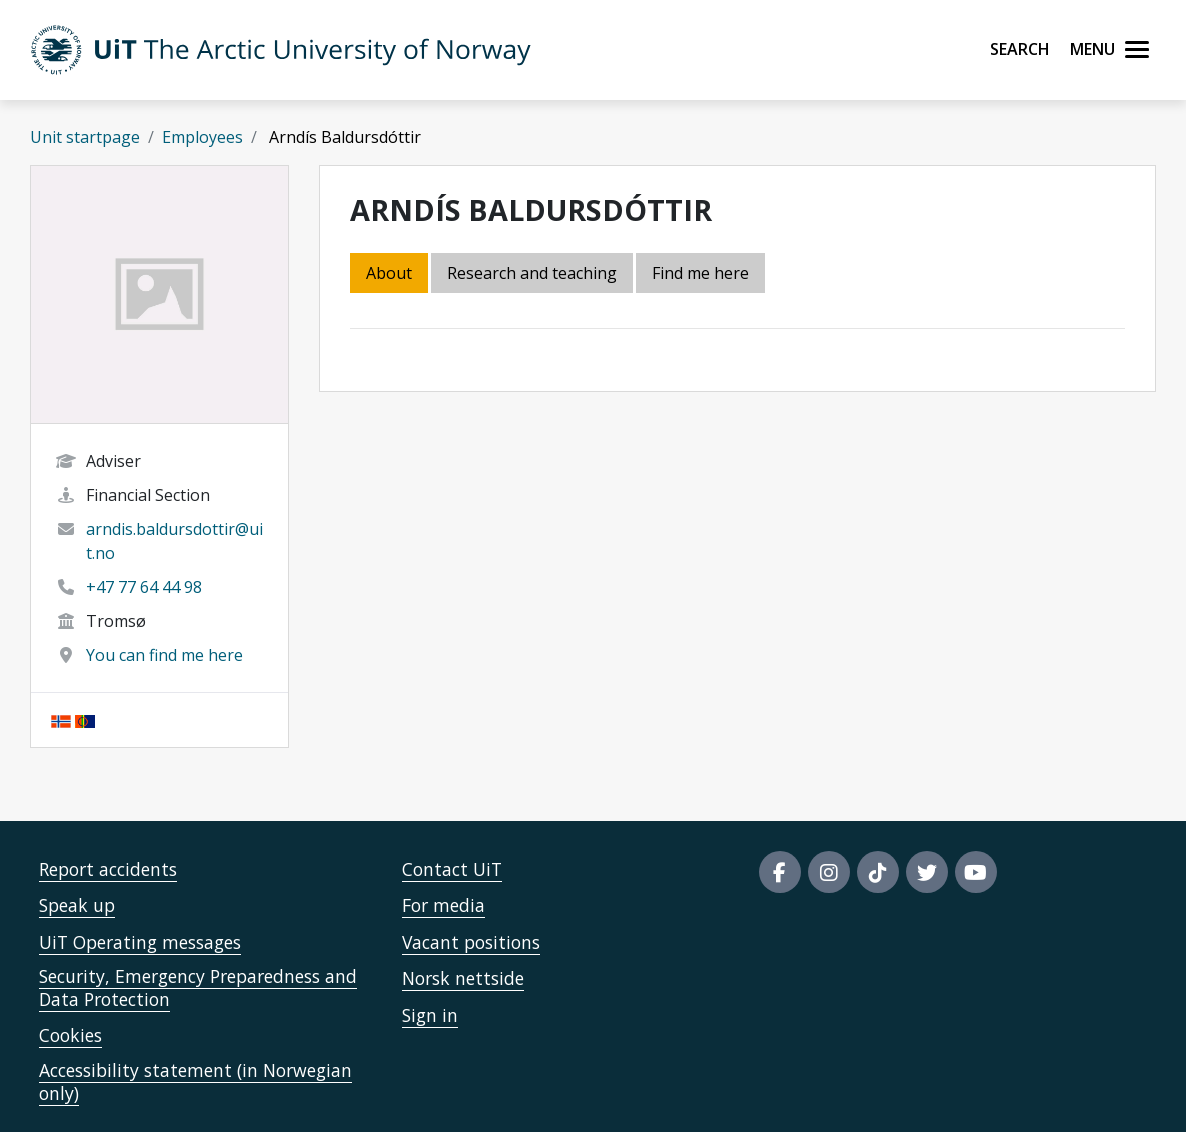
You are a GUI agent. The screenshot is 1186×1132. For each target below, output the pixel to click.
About (389, 273)
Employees (202, 137)
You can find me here (164, 655)
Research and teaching (532, 273)
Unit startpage (85, 137)
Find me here (700, 273)
